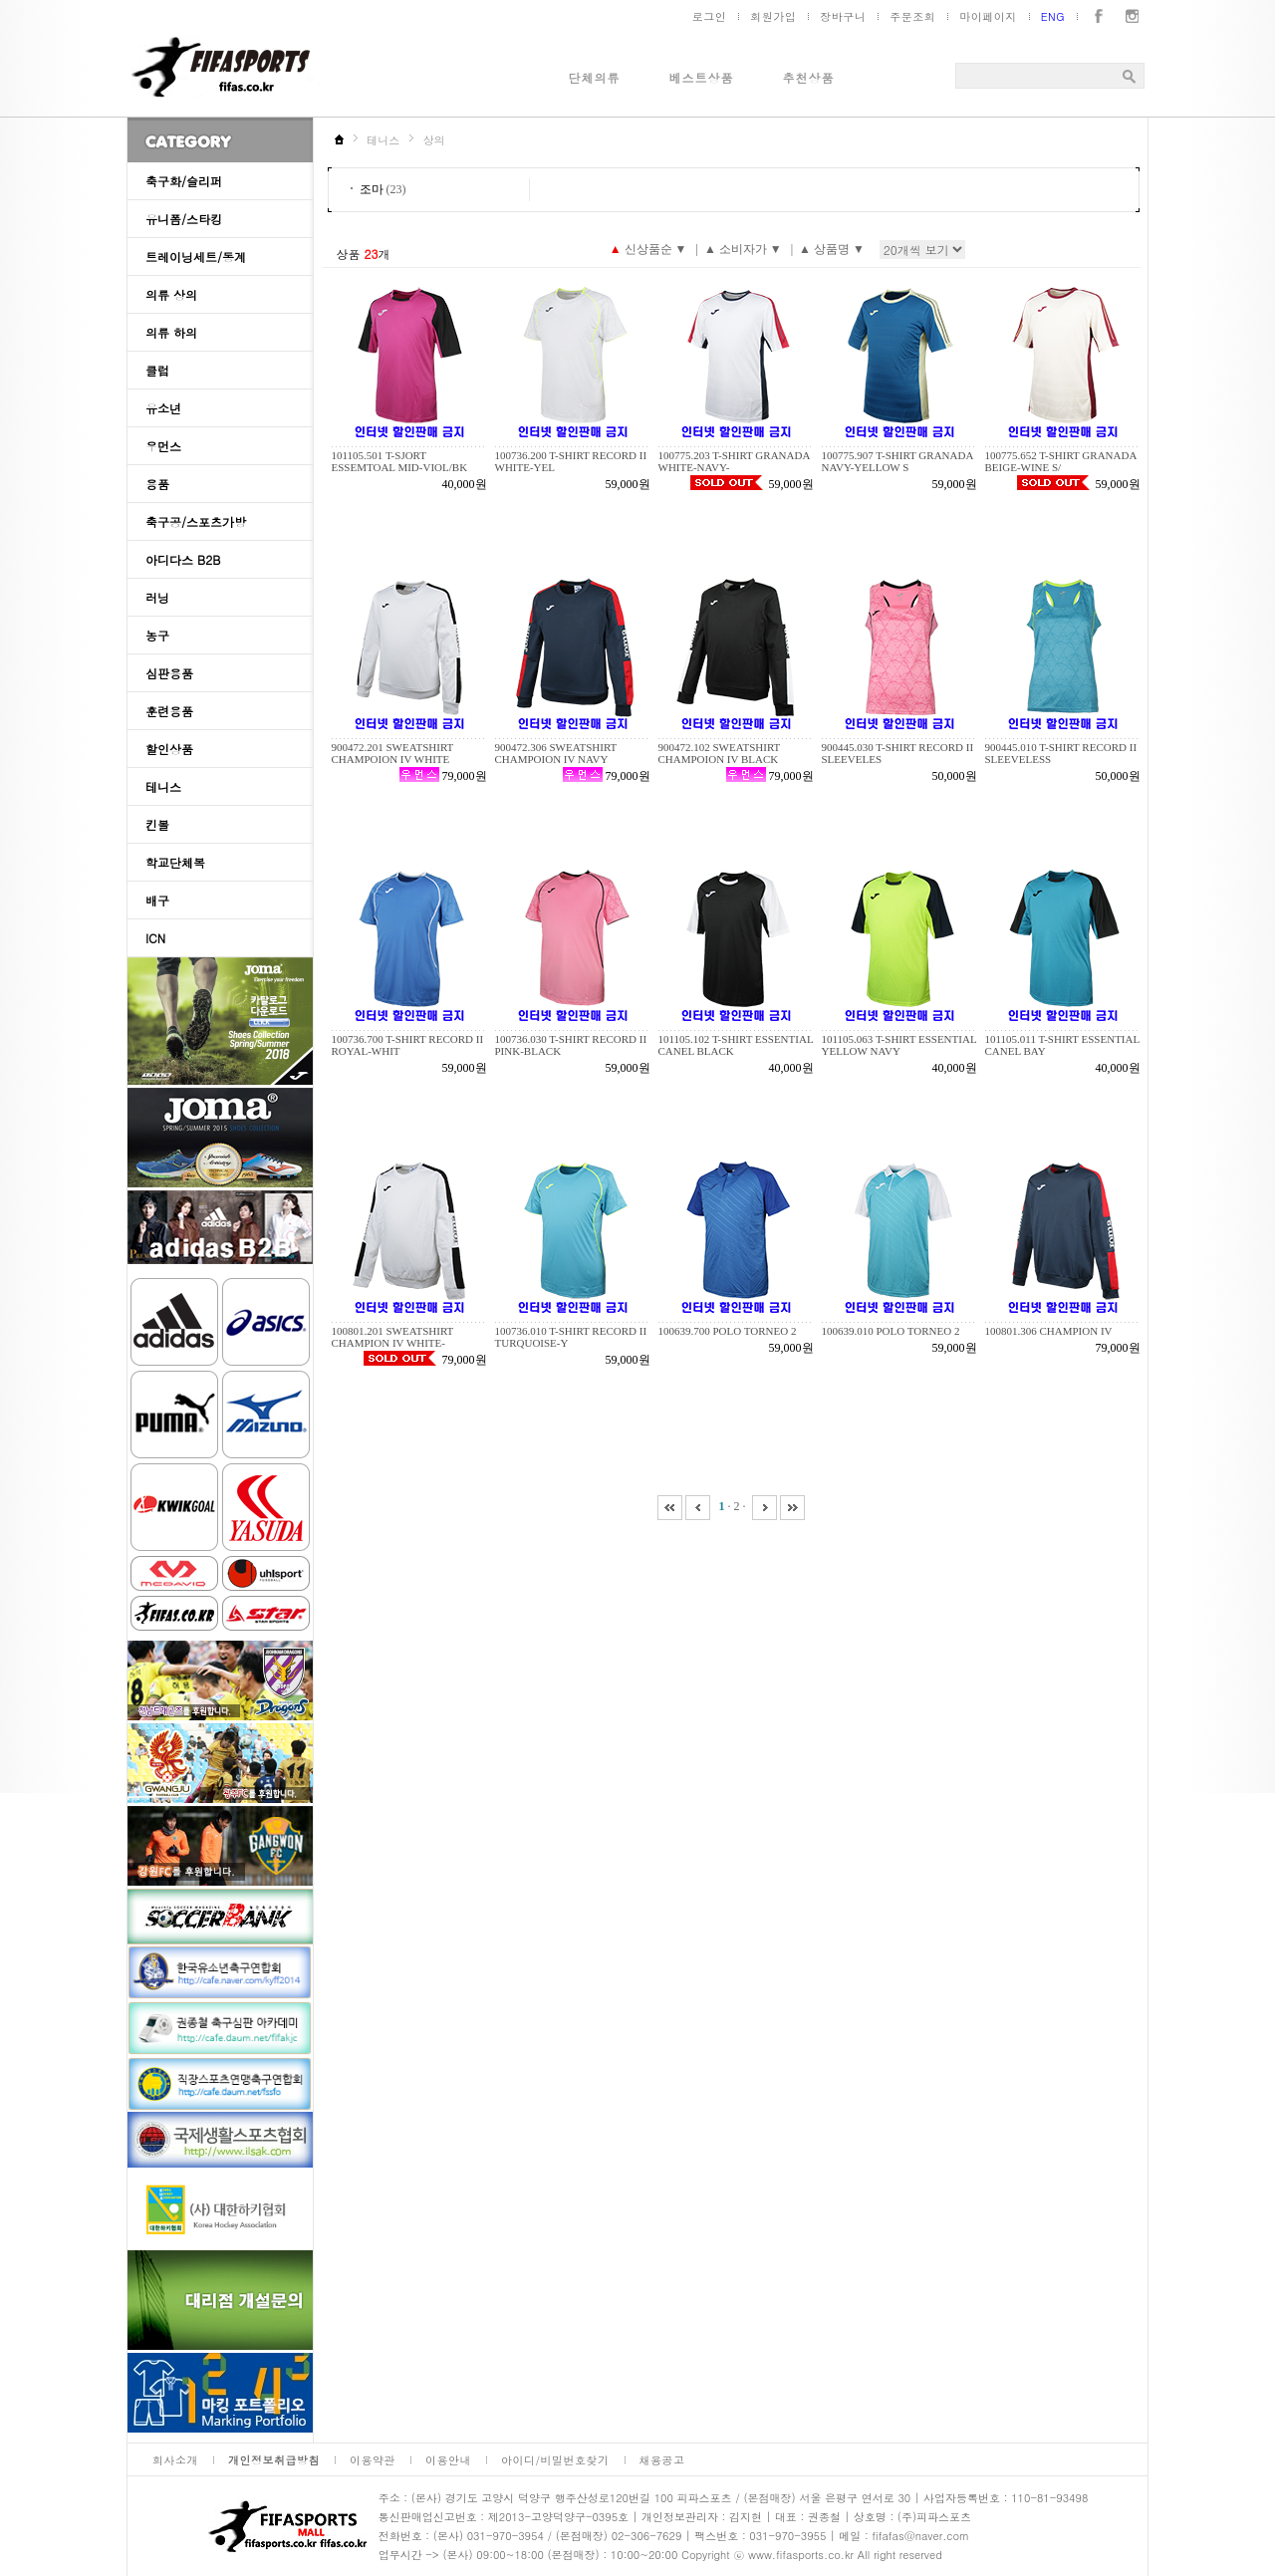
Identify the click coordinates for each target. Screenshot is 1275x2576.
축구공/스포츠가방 (195, 521)
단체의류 (595, 77)
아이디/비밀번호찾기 (555, 2459)
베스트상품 (701, 77)
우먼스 (163, 445)
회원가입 (773, 16)
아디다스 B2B (182, 559)
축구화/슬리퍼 (183, 180)
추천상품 (809, 77)
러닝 (157, 597)
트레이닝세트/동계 (195, 256)
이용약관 (372, 2459)
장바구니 (843, 16)
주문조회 (912, 16)
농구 (157, 635)
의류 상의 (171, 294)
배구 (157, 900)
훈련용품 (169, 710)
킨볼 (157, 824)
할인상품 (169, 748)
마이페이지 (988, 16)
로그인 (709, 16)
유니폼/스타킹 (183, 218)
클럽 (157, 370)
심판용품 (169, 672)
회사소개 (175, 2459)
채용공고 (662, 2459)
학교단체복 (175, 862)
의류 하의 (171, 332)
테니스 (163, 786)
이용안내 (448, 2459)
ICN (155, 937)
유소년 (163, 407)
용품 (157, 483)
